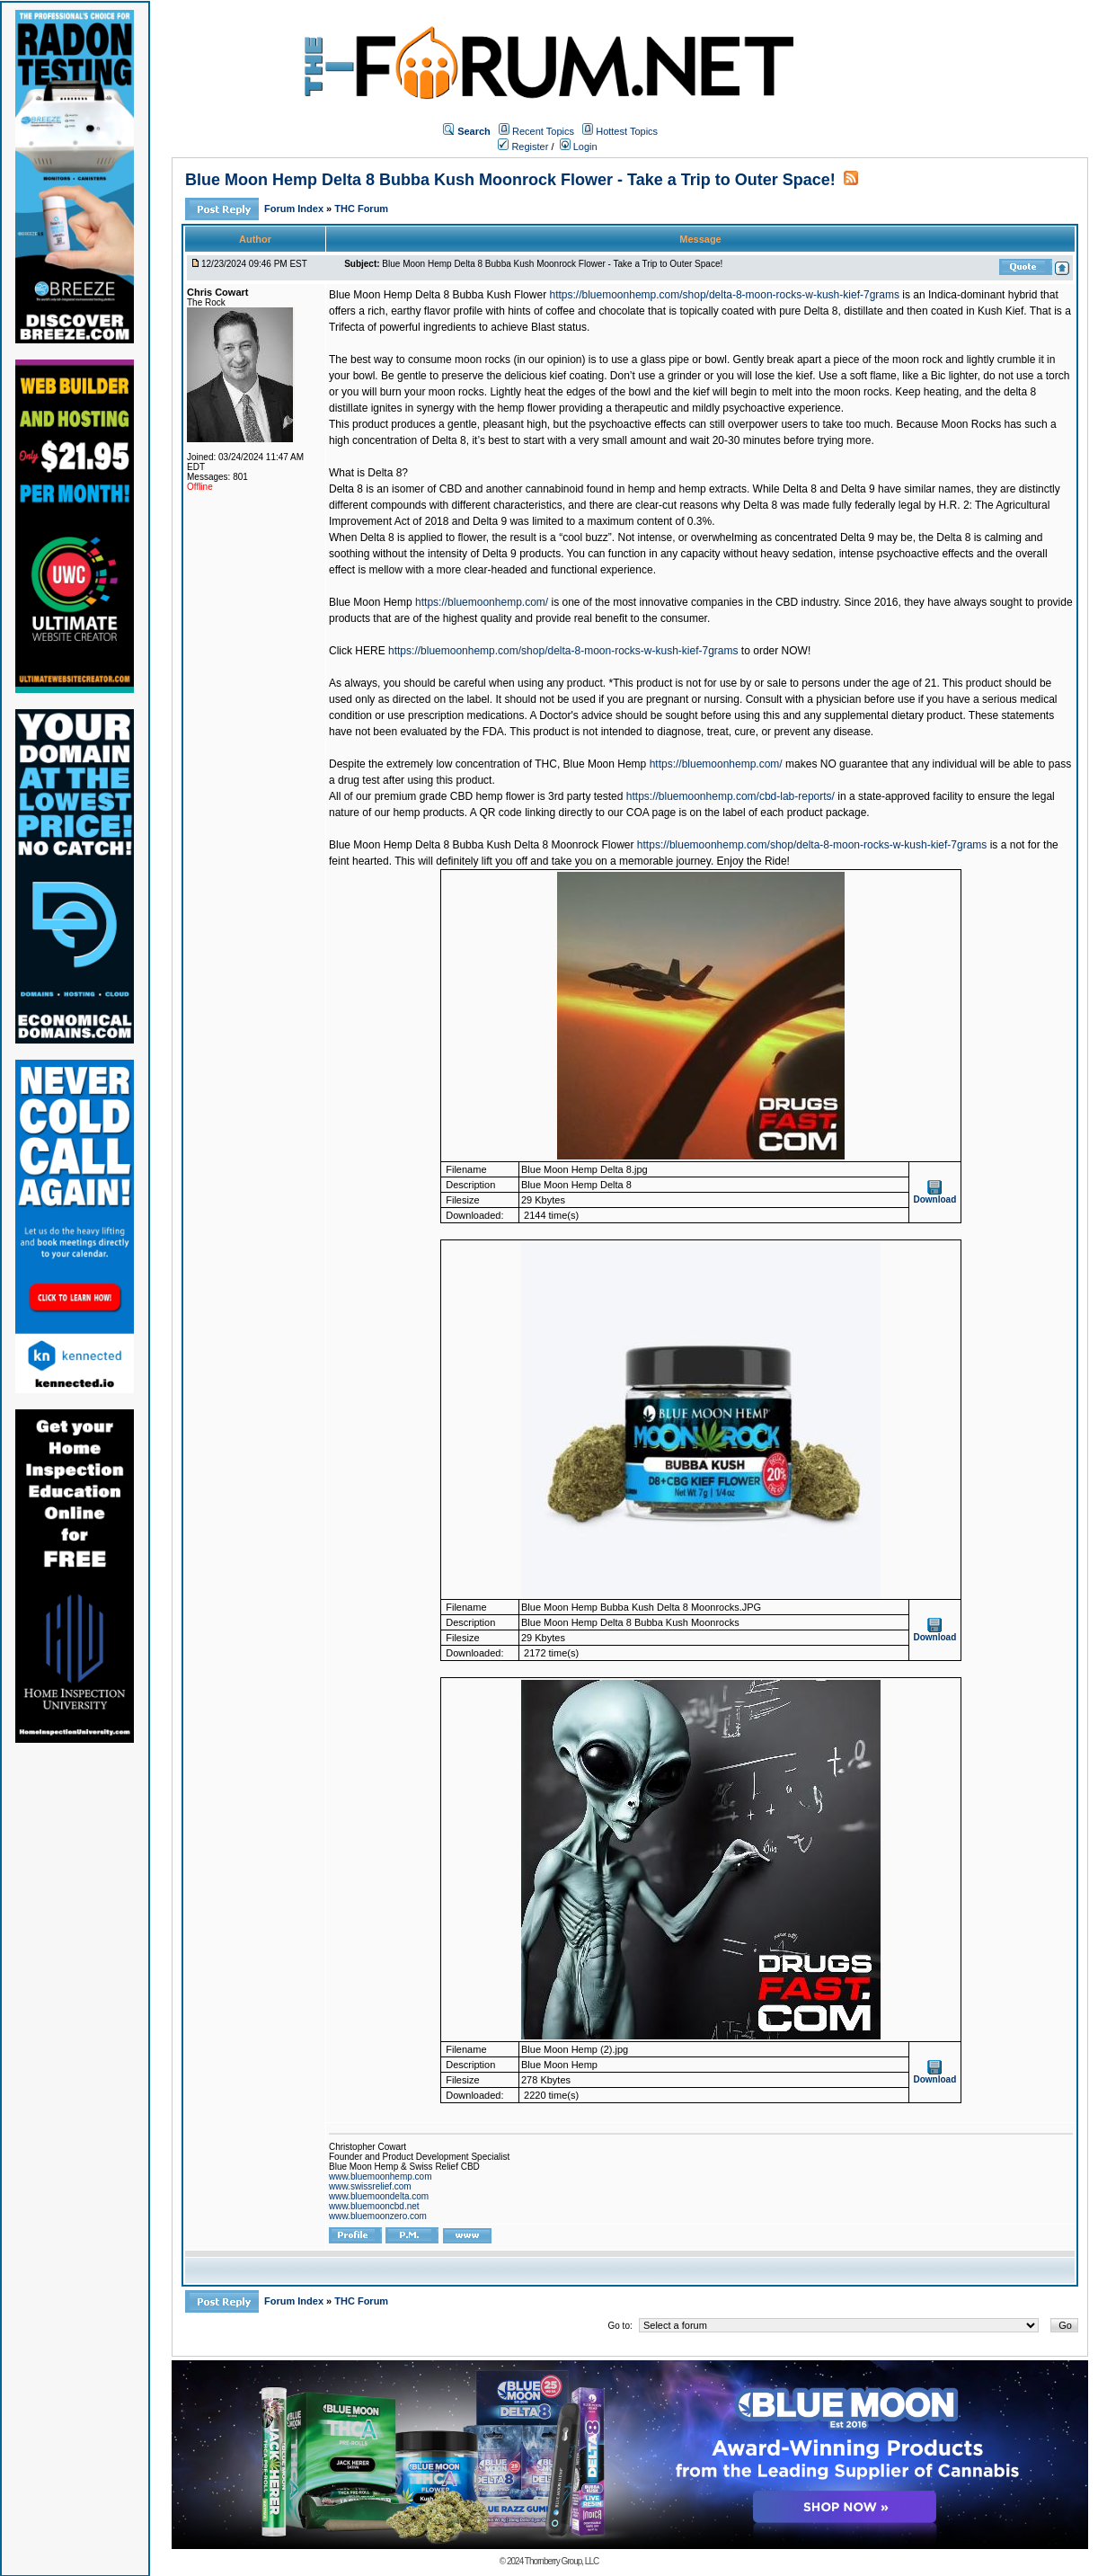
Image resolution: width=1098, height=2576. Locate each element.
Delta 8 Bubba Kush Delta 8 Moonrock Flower (524, 845)
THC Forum (361, 208)
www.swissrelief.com (370, 2186)
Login (579, 146)
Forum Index (295, 208)
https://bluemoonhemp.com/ (481, 602)
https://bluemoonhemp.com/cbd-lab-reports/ (730, 796)
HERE (370, 650)
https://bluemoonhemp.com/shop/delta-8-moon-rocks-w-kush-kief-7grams (724, 295)
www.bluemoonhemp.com (380, 2176)
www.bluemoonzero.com (378, 2216)
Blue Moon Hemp (370, 602)
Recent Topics (543, 131)
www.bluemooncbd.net (374, 2206)
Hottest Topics (627, 131)
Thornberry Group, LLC (561, 2561)
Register (523, 146)
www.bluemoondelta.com (379, 2196)
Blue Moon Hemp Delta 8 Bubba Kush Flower (437, 295)
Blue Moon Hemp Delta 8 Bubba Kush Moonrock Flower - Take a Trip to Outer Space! (510, 180)
